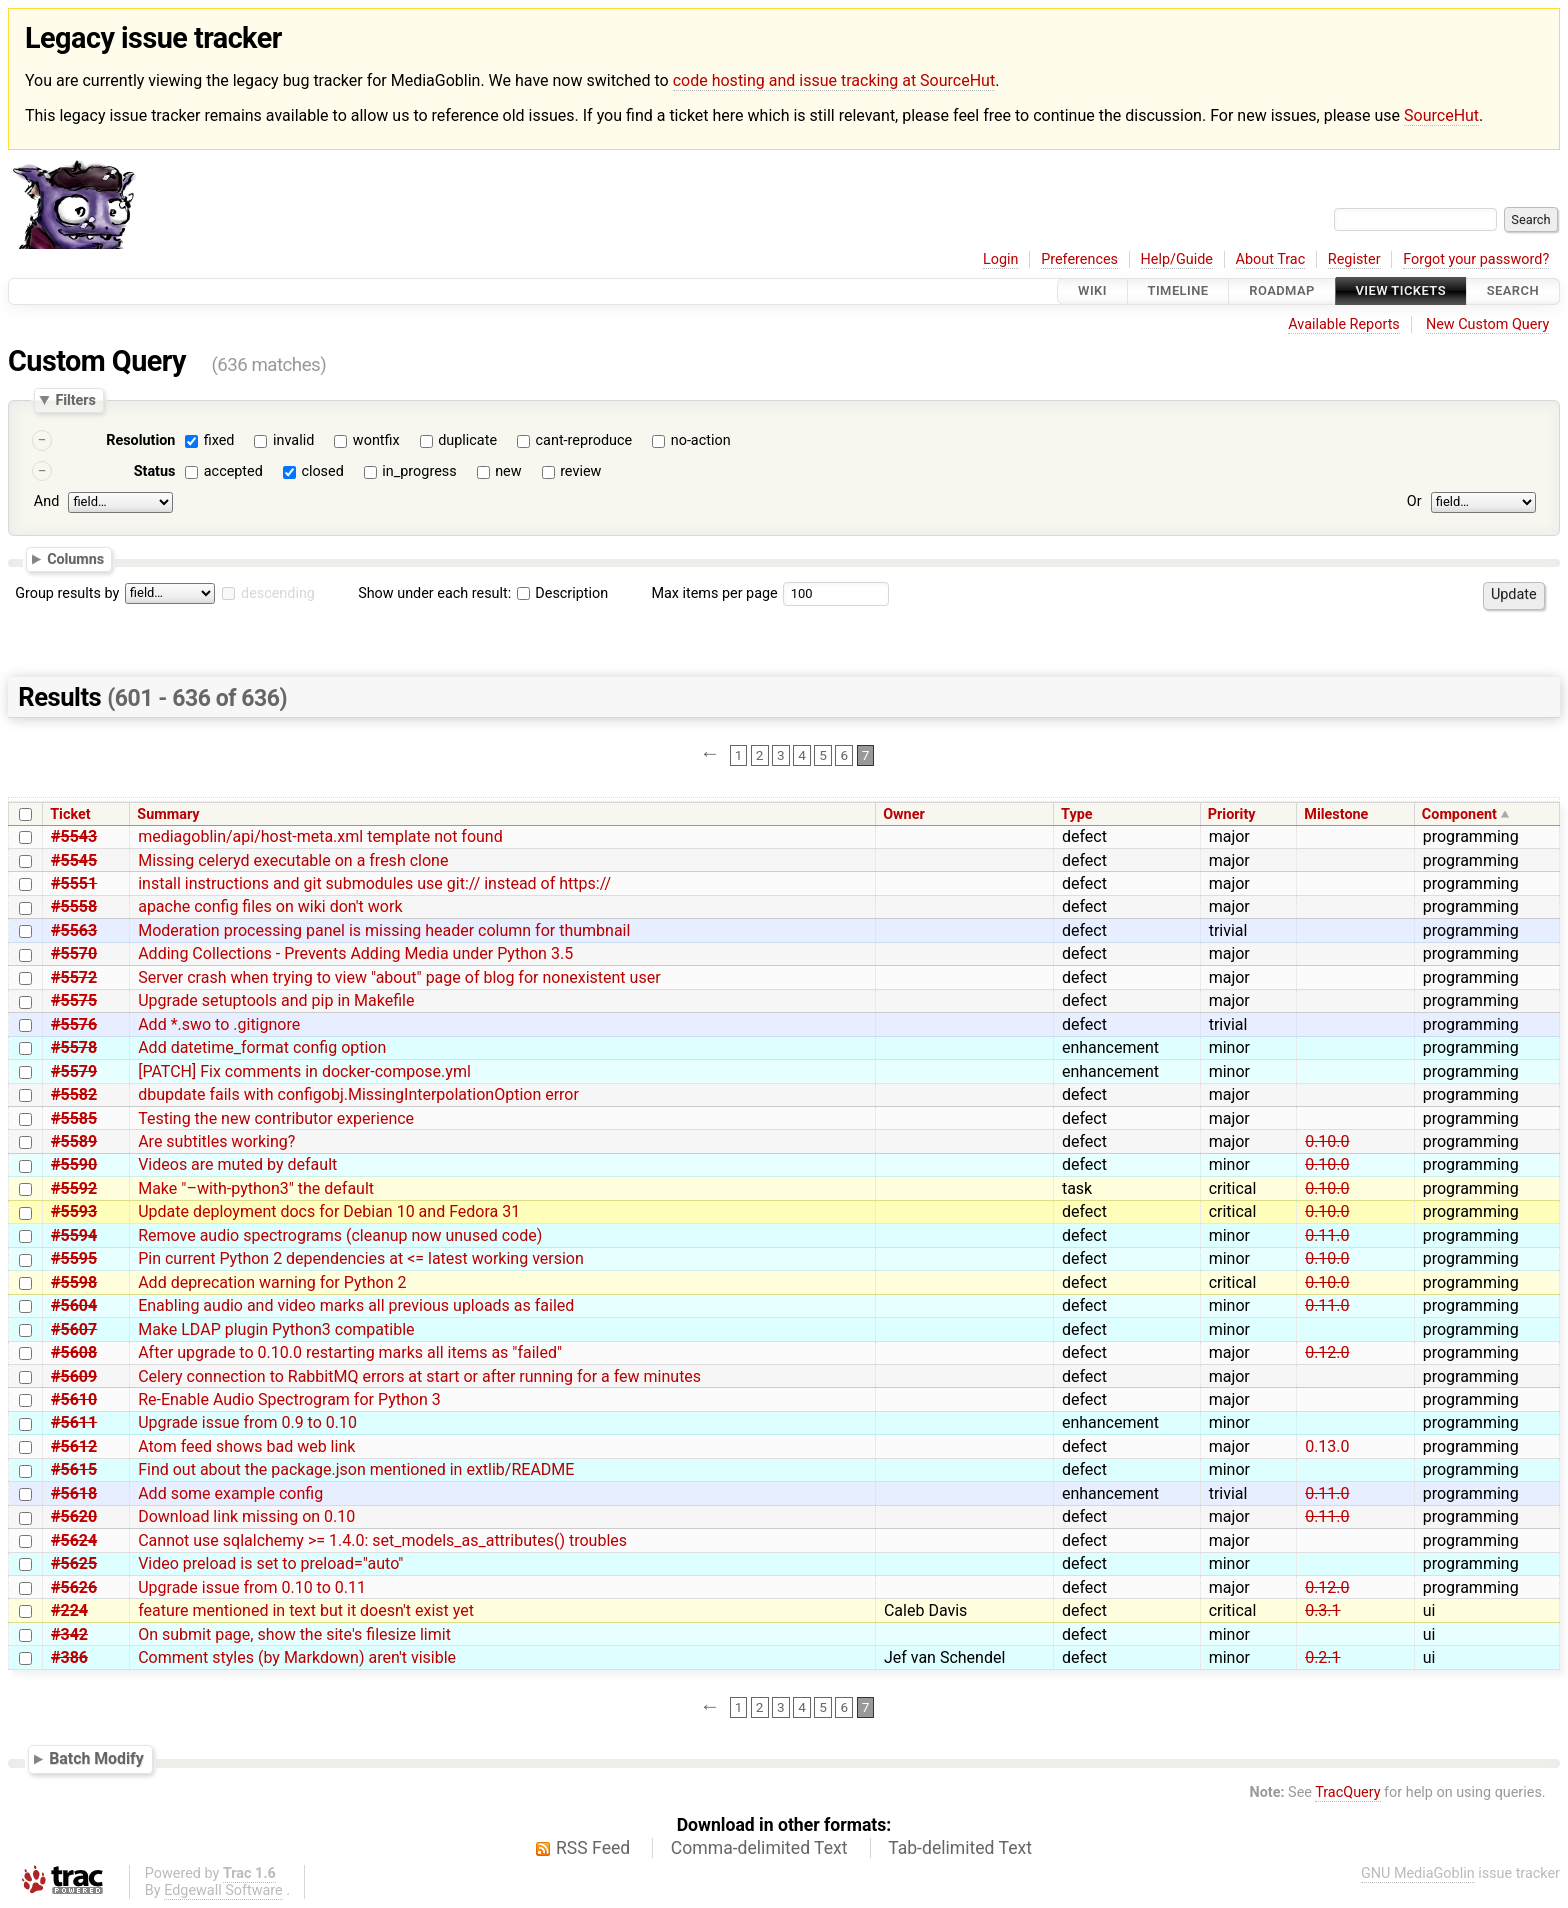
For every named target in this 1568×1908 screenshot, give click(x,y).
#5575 (74, 1000)
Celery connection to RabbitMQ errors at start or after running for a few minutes (419, 1376)
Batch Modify (96, 1758)
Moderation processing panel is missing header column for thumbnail (384, 930)
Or (1414, 501)
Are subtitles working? (216, 1141)
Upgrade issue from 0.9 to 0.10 (247, 1422)
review (580, 471)
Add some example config (230, 1493)
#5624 (74, 1540)
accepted (233, 471)
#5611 (74, 1422)
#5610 (74, 1399)
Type (1076, 814)
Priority (1232, 814)
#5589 (74, 1141)
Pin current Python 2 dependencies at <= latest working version (361, 1258)
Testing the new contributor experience (276, 1118)
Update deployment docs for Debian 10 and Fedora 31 (329, 1211)
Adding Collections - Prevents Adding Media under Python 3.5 (355, 953)
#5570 (74, 953)
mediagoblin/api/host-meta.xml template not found (320, 836)
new (508, 471)
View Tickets (1401, 291)
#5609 (74, 1376)
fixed (219, 440)
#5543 (74, 836)
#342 (69, 1634)
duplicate (467, 440)
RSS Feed (593, 1848)
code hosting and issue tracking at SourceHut (834, 80)
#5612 (74, 1446)
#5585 (74, 1118)
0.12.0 (1327, 1352)
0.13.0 (1327, 1446)
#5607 (74, 1329)
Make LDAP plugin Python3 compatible (276, 1329)
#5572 (74, 977)
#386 (69, 1657)
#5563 (74, 930)
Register (1354, 259)
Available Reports (1344, 324)
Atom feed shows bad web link (246, 1446)
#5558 (74, 906)
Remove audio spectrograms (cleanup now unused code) (340, 1235)
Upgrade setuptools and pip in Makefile (276, 1000)
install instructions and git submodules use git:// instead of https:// (374, 883)
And (46, 501)
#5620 (74, 1516)
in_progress (419, 471)
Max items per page (714, 593)
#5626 (74, 1587)
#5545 (74, 860)
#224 (69, 1610)
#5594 (74, 1235)
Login (1001, 259)
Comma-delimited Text (759, 1848)
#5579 (74, 1071)
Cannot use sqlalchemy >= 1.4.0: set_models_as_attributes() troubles (382, 1540)
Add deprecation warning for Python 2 (272, 1282)
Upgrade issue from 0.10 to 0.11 (252, 1587)
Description (562, 593)
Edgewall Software (223, 1890)
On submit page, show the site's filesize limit (294, 1634)
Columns (75, 559)
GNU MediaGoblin (1418, 1873)
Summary (168, 814)
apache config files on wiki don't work (270, 906)
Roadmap (1282, 291)
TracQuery (1347, 1792)
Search (1513, 291)
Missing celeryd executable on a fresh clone (293, 860)
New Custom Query (1487, 324)
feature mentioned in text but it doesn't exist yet (306, 1610)
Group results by (67, 593)
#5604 (74, 1305)
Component (1459, 814)
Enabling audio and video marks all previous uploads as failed (356, 1305)
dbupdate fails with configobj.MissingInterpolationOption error (358, 1094)
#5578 (74, 1047)
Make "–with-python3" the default (256, 1188)
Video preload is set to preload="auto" (270, 1563)
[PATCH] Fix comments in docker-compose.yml (304, 1071)
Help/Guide (1177, 259)
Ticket (70, 814)
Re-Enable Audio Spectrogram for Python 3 (289, 1399)
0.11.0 (1327, 1235)
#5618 (74, 1493)
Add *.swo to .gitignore (219, 1024)
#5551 (74, 883)
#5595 (74, 1258)
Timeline (1178, 291)
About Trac (1271, 259)
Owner (904, 814)
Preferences (1079, 259)
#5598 (74, 1282)
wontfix (376, 440)
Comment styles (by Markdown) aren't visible (297, 1657)
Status (155, 471)
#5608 (74, 1352)
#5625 (74, 1563)
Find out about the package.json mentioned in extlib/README (356, 1469)
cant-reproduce (584, 440)
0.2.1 (1322, 1657)
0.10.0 (1327, 1141)
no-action (701, 440)
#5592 (74, 1188)
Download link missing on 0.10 (246, 1516)
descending (278, 593)
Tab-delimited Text (960, 1848)
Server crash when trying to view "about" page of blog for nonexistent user (399, 977)
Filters (75, 400)
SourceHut (1441, 115)
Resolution (140, 440)
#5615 (74, 1469)
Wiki (1092, 291)
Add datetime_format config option (262, 1047)
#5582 (74, 1094)
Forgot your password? (1476, 259)
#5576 (74, 1024)
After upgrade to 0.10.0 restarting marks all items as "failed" (350, 1352)
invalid (293, 440)
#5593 (74, 1211)
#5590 (74, 1164)
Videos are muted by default (237, 1164)
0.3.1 (1322, 1610)
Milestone (1336, 814)
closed (322, 471)
